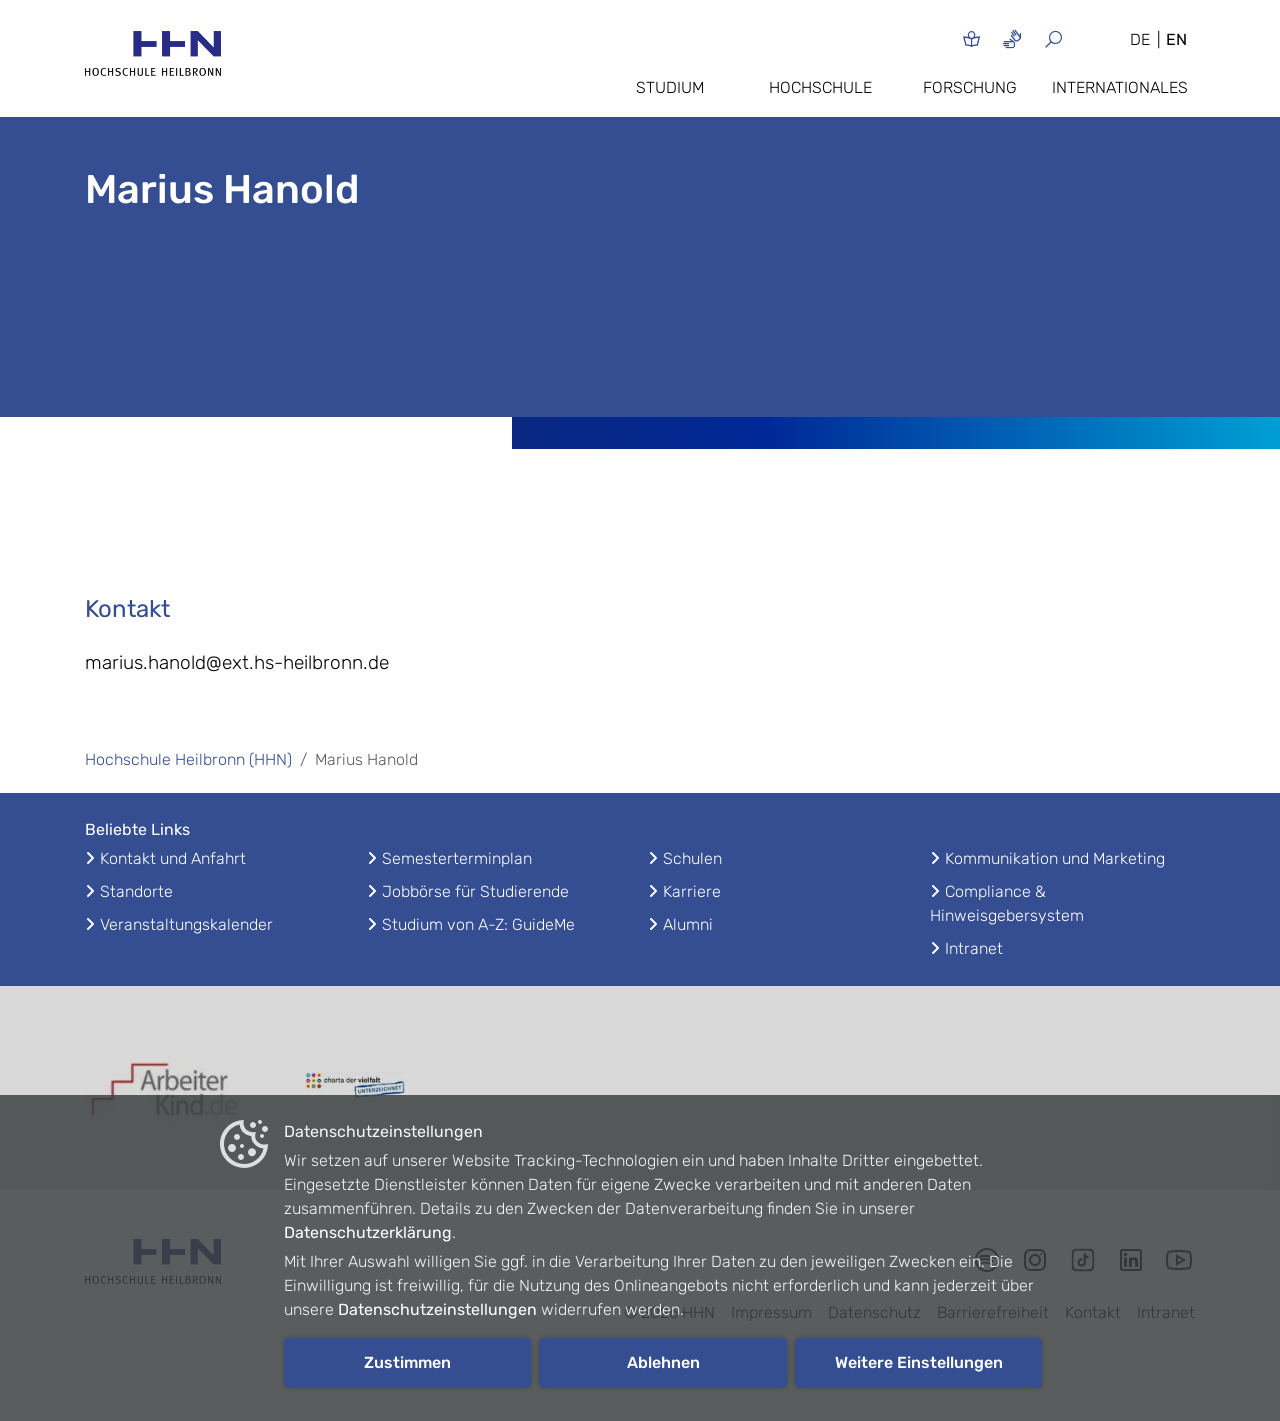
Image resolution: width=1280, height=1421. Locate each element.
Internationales (1120, 87)
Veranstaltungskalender (186, 924)
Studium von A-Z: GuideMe (478, 924)
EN (1176, 39)
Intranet (974, 948)
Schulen (692, 858)
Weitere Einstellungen (919, 1362)
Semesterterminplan (457, 858)
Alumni (688, 924)
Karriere (692, 891)
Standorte (136, 891)
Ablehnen (663, 1362)
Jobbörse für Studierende (475, 891)
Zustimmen (407, 1362)
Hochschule (820, 87)
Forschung (970, 87)
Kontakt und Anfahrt (173, 858)
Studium (670, 87)
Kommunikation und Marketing (1055, 858)
